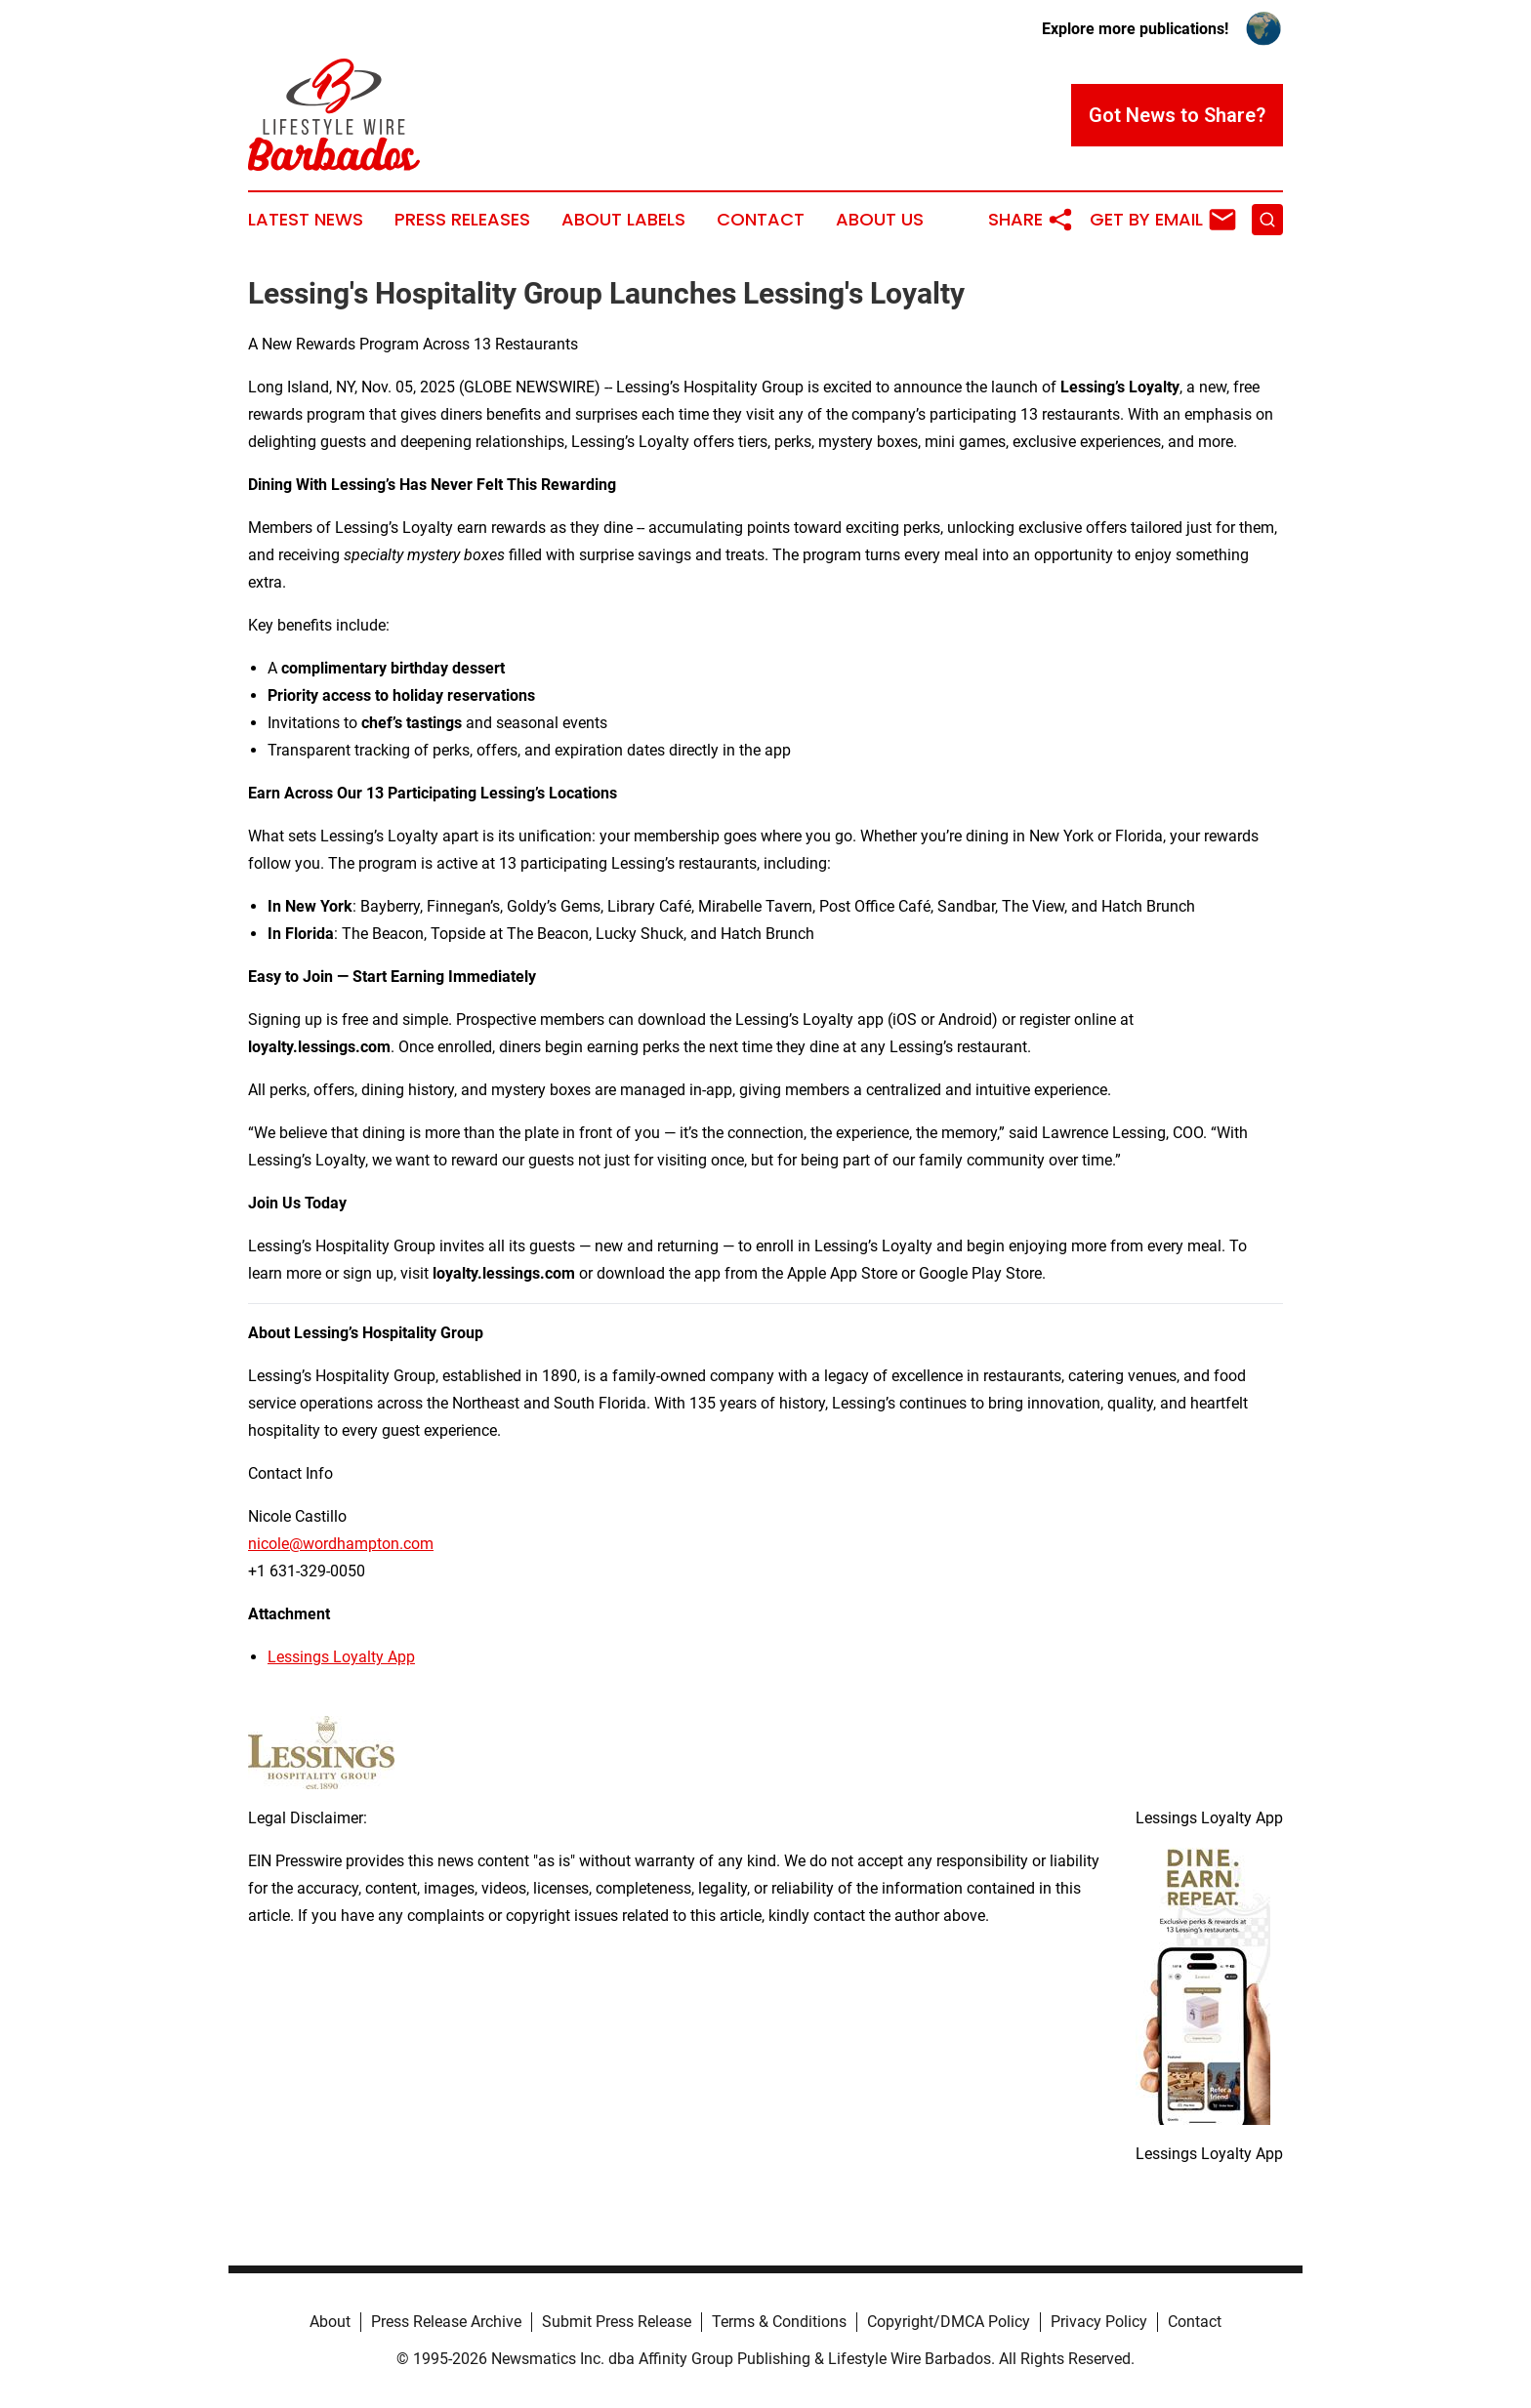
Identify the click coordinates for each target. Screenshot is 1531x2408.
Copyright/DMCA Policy (948, 2321)
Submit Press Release (616, 2321)
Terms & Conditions (779, 2321)
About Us (880, 219)
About (330, 2321)
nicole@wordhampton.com (341, 1543)
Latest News (305, 219)
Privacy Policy (1099, 2321)
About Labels (623, 219)
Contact (761, 219)
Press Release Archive (446, 2321)
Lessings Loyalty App (341, 1657)
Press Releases (462, 219)
